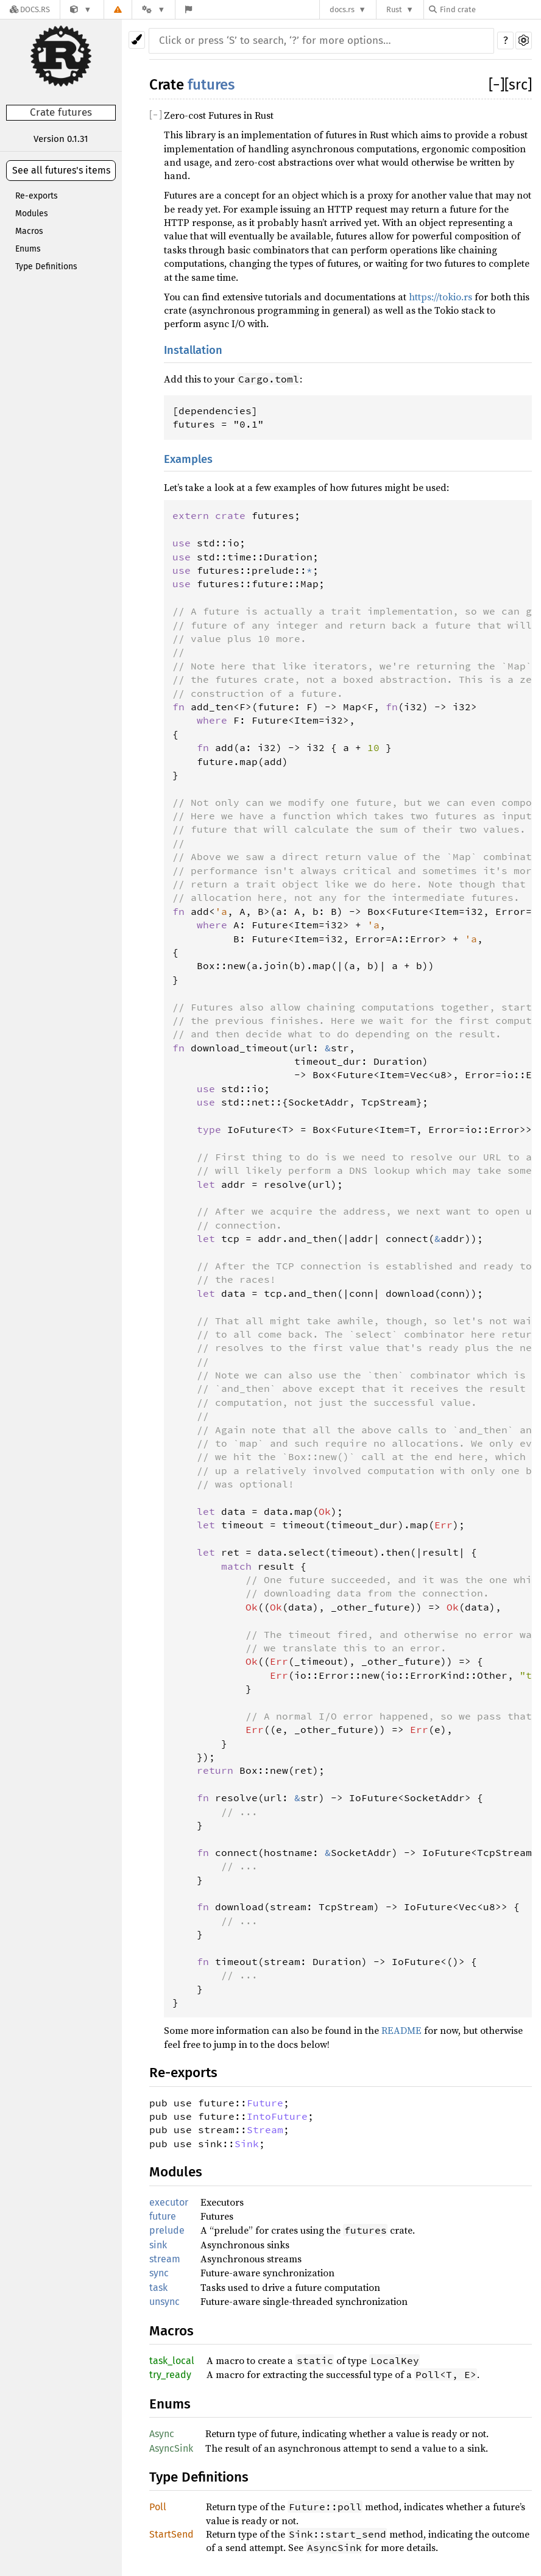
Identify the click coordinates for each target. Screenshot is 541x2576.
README (401, 2030)
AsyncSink (171, 2448)
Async (161, 2434)
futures (211, 84)
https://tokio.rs (440, 296)
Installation (193, 350)
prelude (167, 2230)
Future (265, 2103)
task (158, 2287)
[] (496, 84)
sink (158, 2245)
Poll (157, 2507)
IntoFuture (277, 2116)
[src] (518, 84)
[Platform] (153, 9)
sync (159, 2273)
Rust (394, 9)
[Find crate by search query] (490, 9)
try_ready (170, 2374)
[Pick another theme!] (137, 40)
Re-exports (36, 196)
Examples (188, 459)
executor (168, 2202)
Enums (28, 249)
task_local (171, 2360)
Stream (265, 2129)
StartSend (171, 2534)
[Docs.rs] (30, 9)
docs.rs (342, 9)
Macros (29, 231)
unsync (164, 2301)
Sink (247, 2143)
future (162, 2216)
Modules (31, 213)
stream (164, 2259)
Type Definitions (46, 266)
